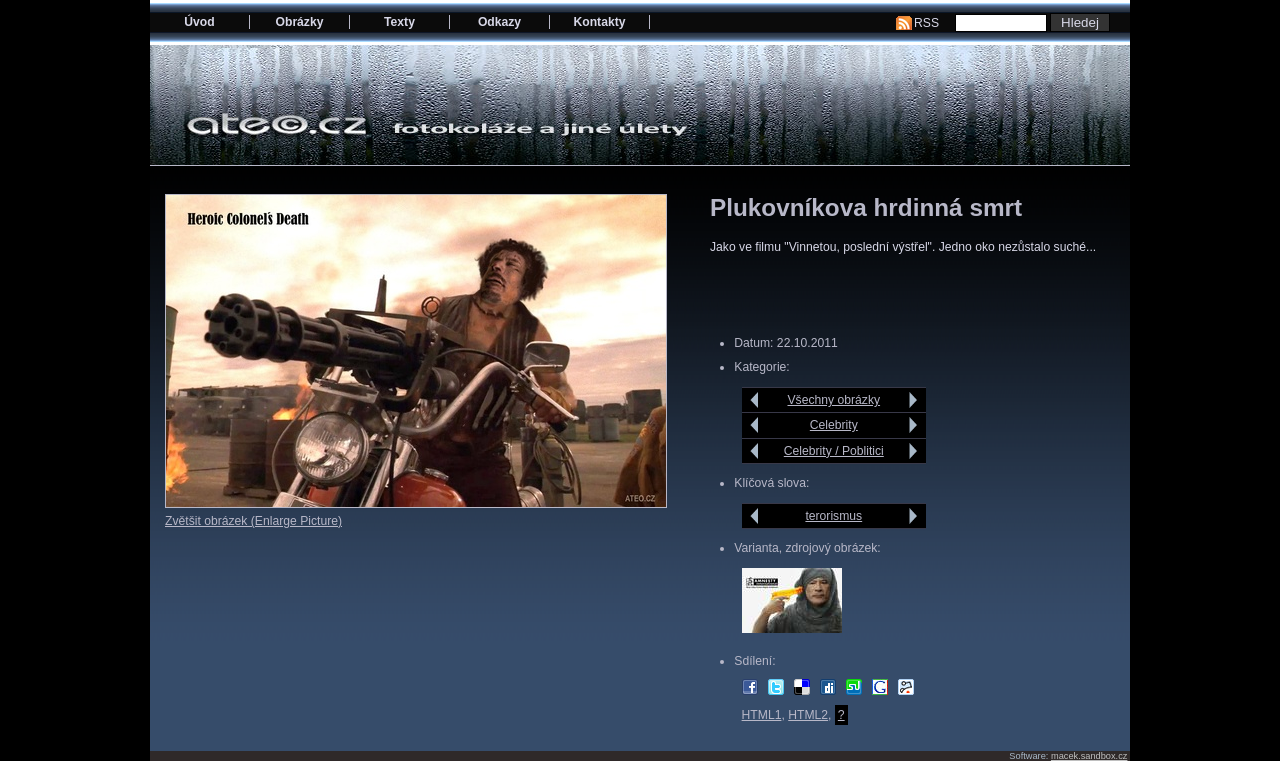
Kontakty (599, 22)
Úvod (199, 22)
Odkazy (499, 22)
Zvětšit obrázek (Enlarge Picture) (253, 521)
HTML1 (762, 715)
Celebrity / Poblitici (834, 451)
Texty (399, 22)
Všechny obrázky (834, 400)
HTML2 (808, 715)
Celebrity (834, 425)
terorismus (833, 516)
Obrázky (300, 22)
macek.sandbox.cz (1089, 756)
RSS (926, 23)
